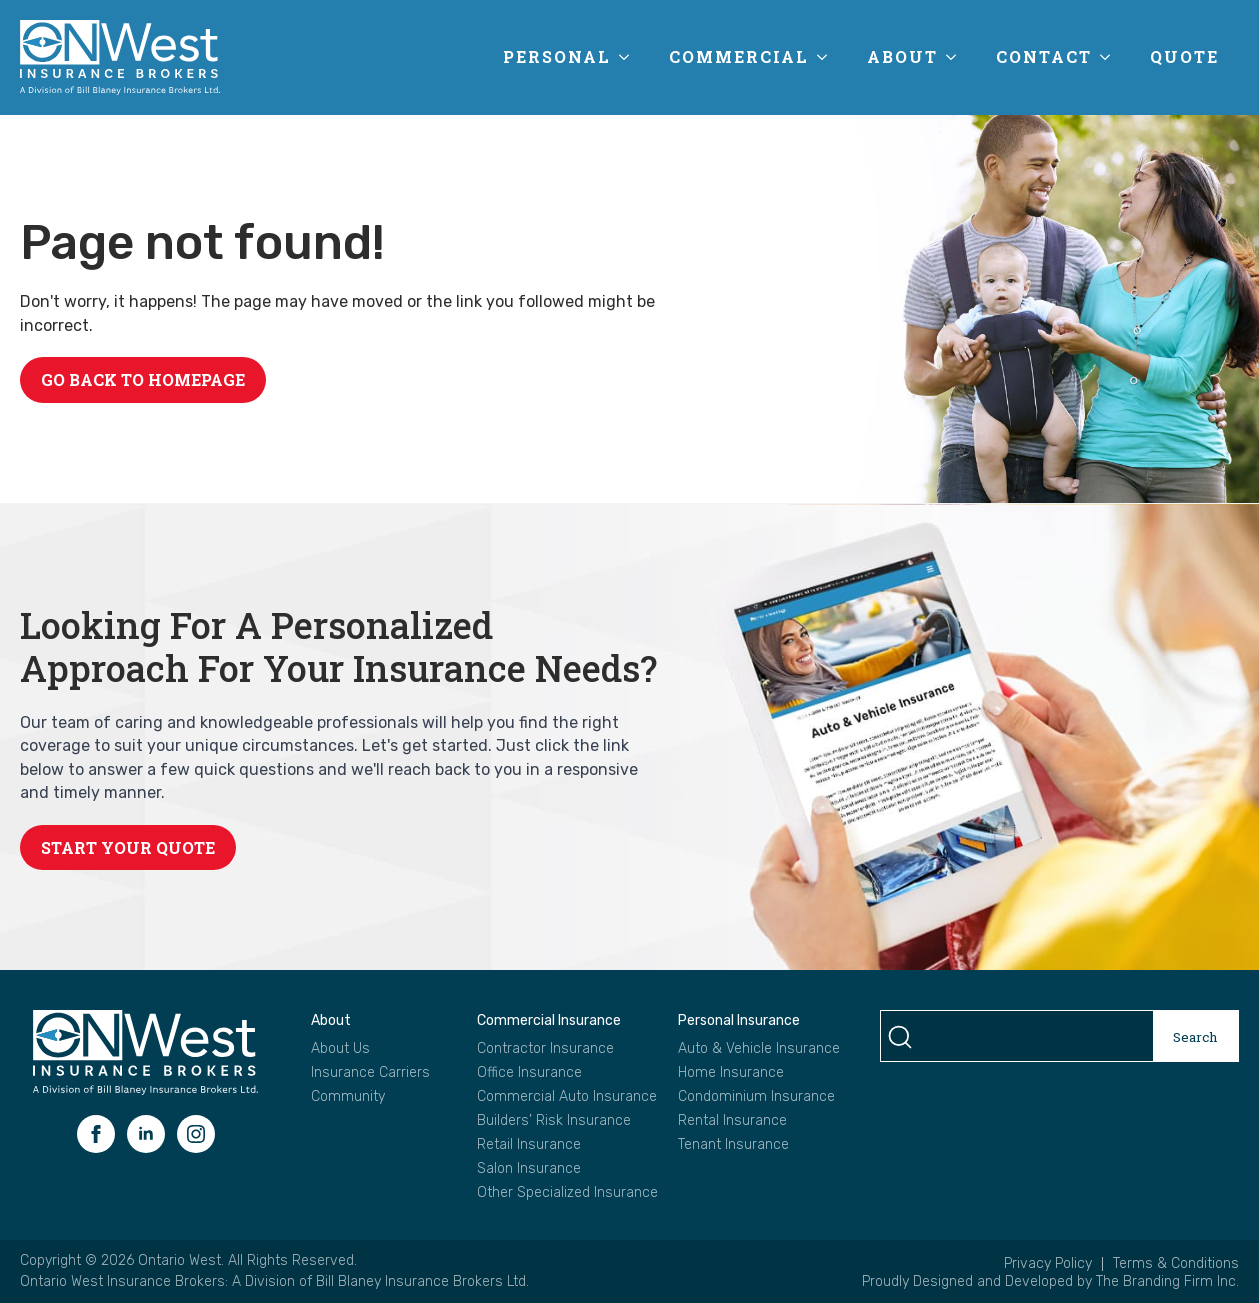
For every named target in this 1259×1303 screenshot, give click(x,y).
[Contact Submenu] (1111, 57)
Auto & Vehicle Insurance (759, 1049)
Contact (1044, 56)
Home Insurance (731, 1073)
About (902, 56)
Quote (1184, 56)
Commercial (739, 56)
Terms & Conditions (1176, 1264)
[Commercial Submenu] (828, 57)
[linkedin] (146, 1134)
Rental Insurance (732, 1121)
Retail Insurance (529, 1145)
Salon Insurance (529, 1169)
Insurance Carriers (370, 1073)
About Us (340, 1049)
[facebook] (96, 1134)
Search (1195, 1037)
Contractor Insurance (545, 1049)
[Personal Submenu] (630, 57)
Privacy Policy (1048, 1264)
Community (348, 1097)
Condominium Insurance (756, 1097)
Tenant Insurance (733, 1145)
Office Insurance (529, 1073)
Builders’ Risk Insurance (554, 1121)
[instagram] (196, 1134)
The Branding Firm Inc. (1167, 1281)
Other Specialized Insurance (567, 1193)
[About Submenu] (957, 57)
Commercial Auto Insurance (567, 1097)
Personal (557, 56)
